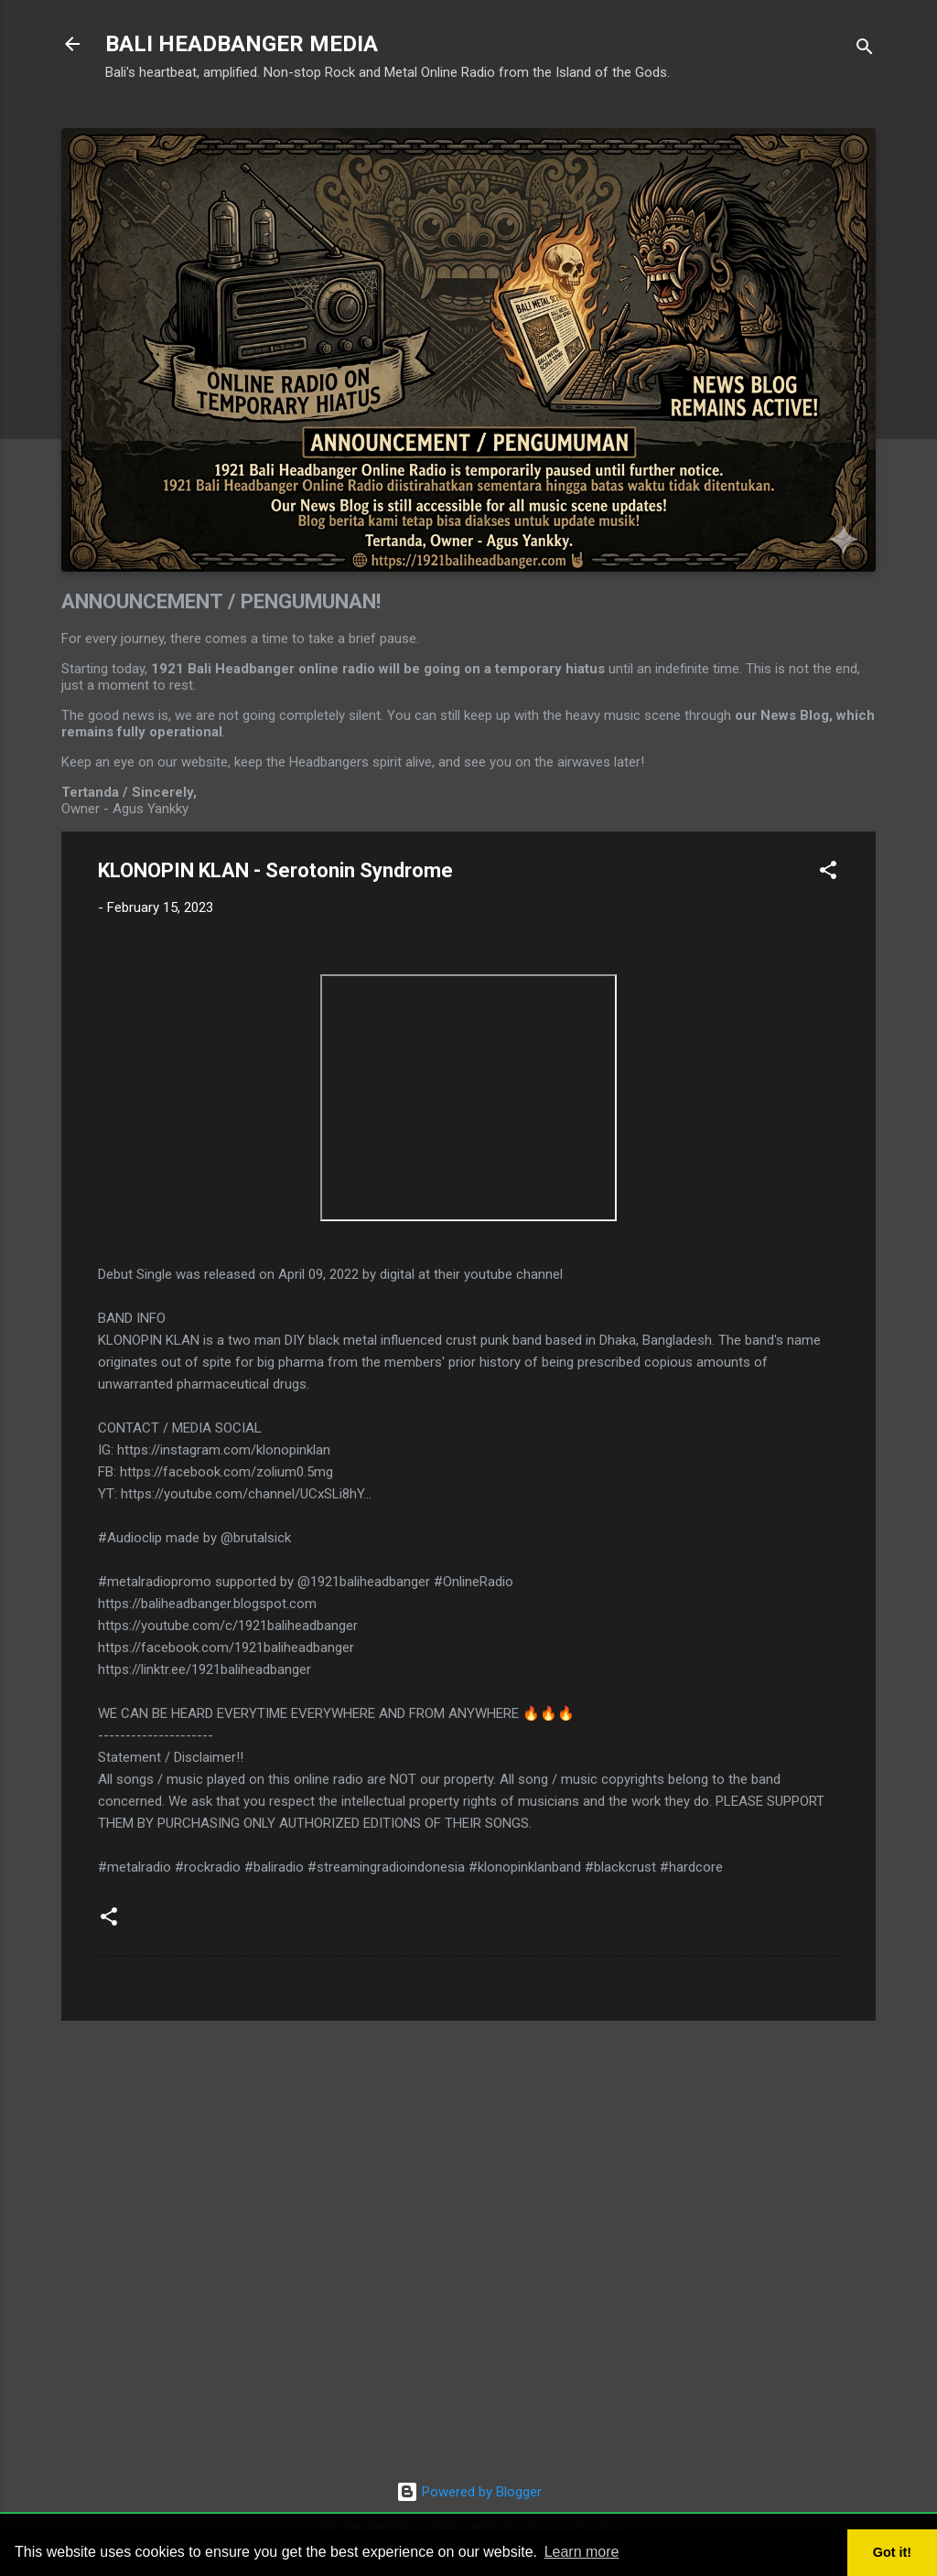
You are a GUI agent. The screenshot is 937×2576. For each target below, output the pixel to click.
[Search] (865, 50)
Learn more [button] (581, 2552)
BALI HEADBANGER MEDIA (241, 44)
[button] (828, 873)
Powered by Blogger (469, 2492)
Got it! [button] (892, 2552)
